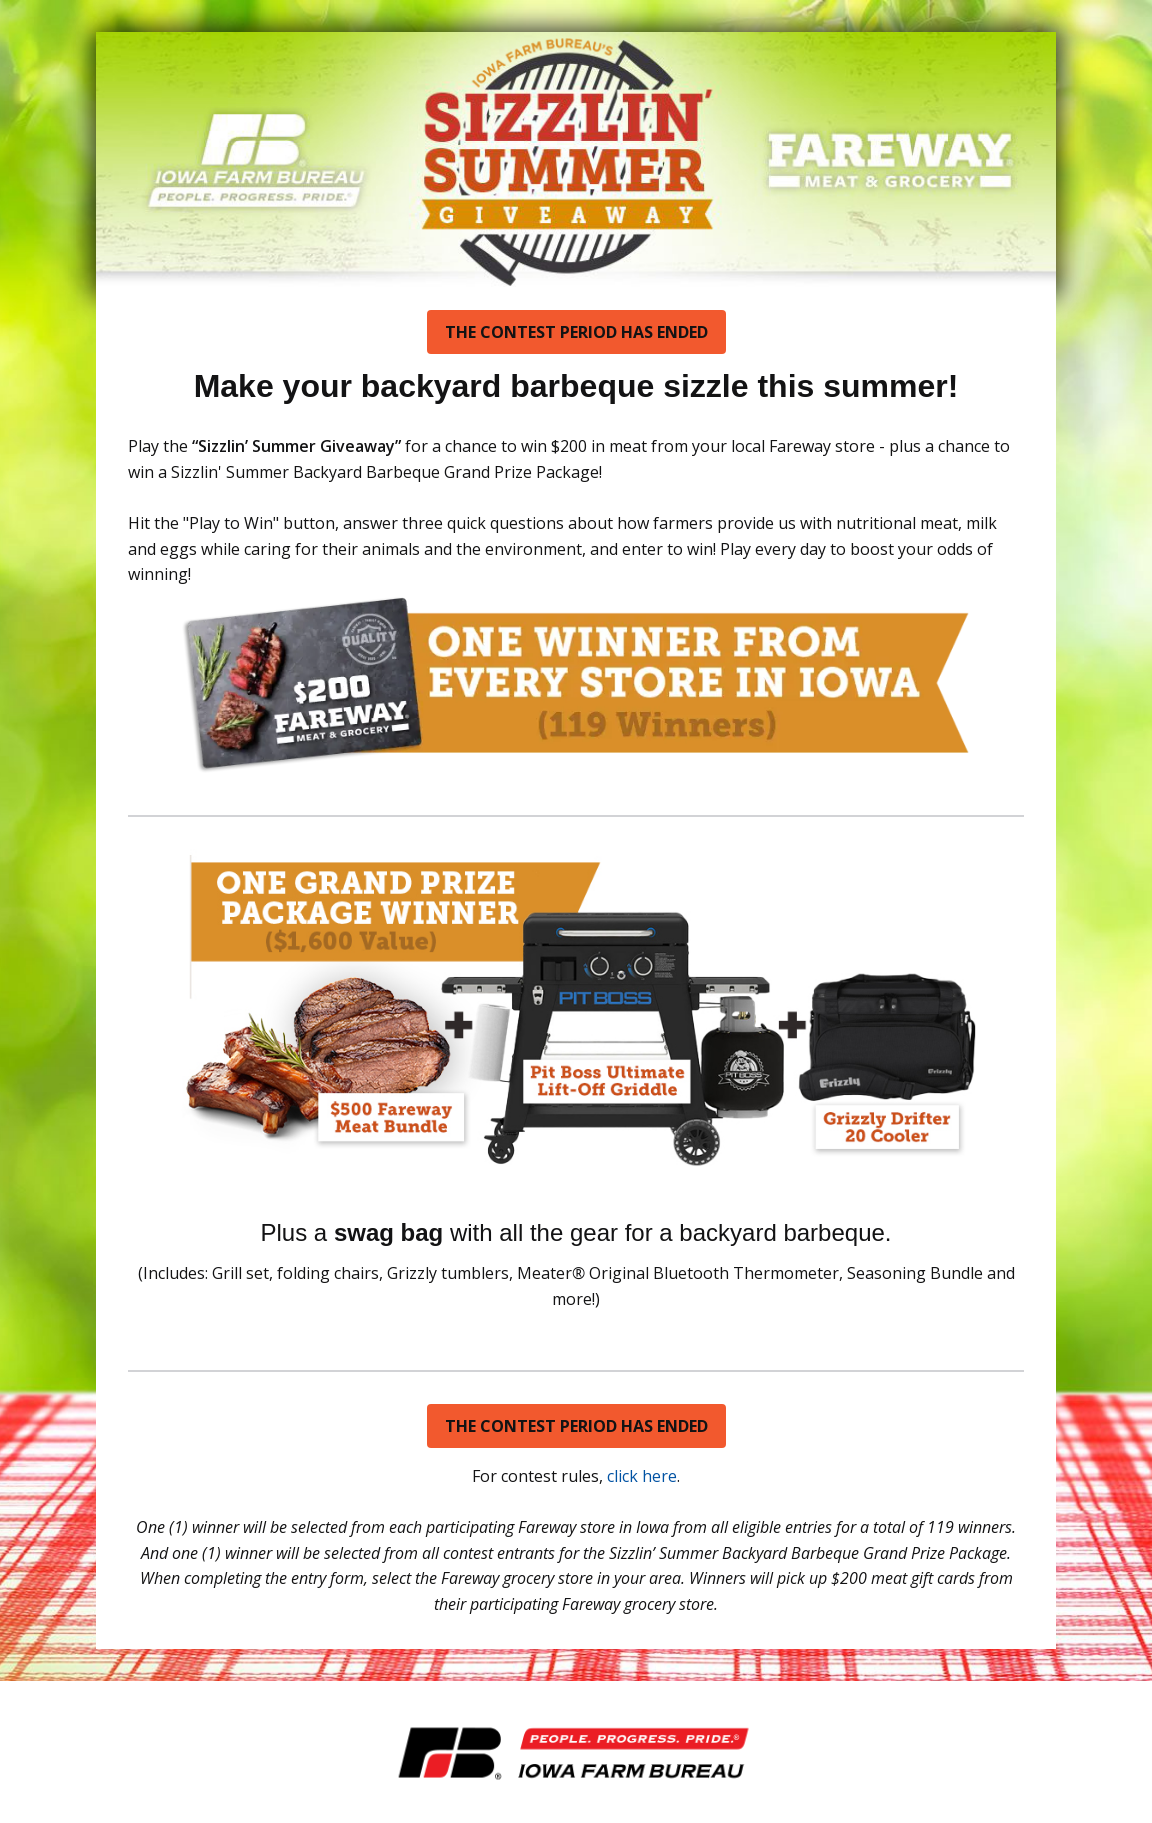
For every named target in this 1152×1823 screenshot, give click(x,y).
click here (642, 1476)
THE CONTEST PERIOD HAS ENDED (576, 332)
